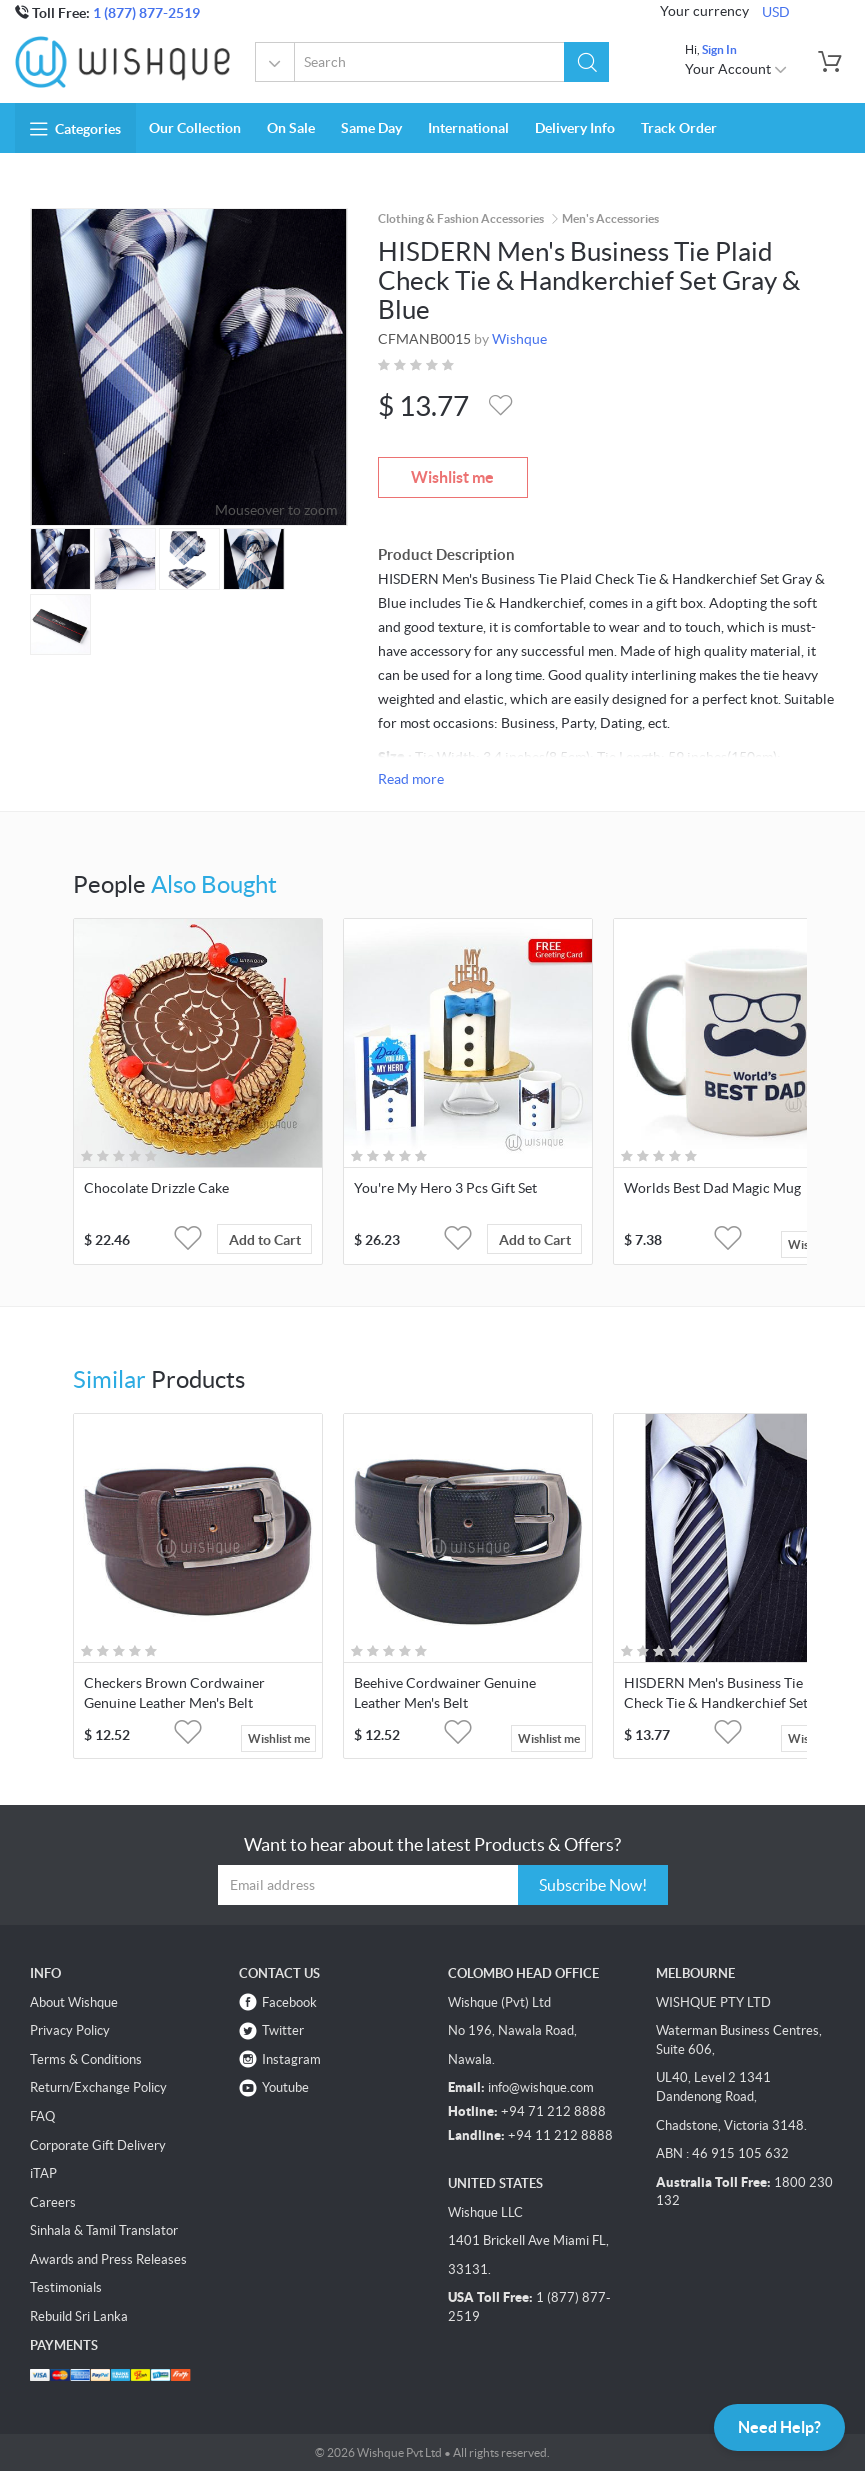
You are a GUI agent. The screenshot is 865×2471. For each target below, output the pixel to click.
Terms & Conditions (86, 2059)
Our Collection (195, 128)
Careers (53, 2202)
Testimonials (66, 2287)
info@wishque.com (541, 2087)
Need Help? (779, 2427)
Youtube (285, 2087)
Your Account (736, 69)
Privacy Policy (70, 2030)
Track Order (679, 128)
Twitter (283, 2030)
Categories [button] (75, 129)
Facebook (289, 2002)
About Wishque (74, 2002)
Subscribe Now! (593, 1885)
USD (776, 12)
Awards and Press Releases (108, 2259)
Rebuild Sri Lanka (79, 2316)
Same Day (371, 128)
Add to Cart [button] (265, 1240)
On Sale (291, 128)
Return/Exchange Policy (98, 2087)
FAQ (42, 2116)
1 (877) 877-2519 (146, 13)
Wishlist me (452, 477)
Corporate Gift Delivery (98, 2145)
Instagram (291, 2059)
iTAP (43, 2173)
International (468, 128)
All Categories (275, 64)
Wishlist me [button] (279, 1738)
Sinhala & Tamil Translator (104, 2230)
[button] (586, 62)
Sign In (719, 49)
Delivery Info (575, 128)
